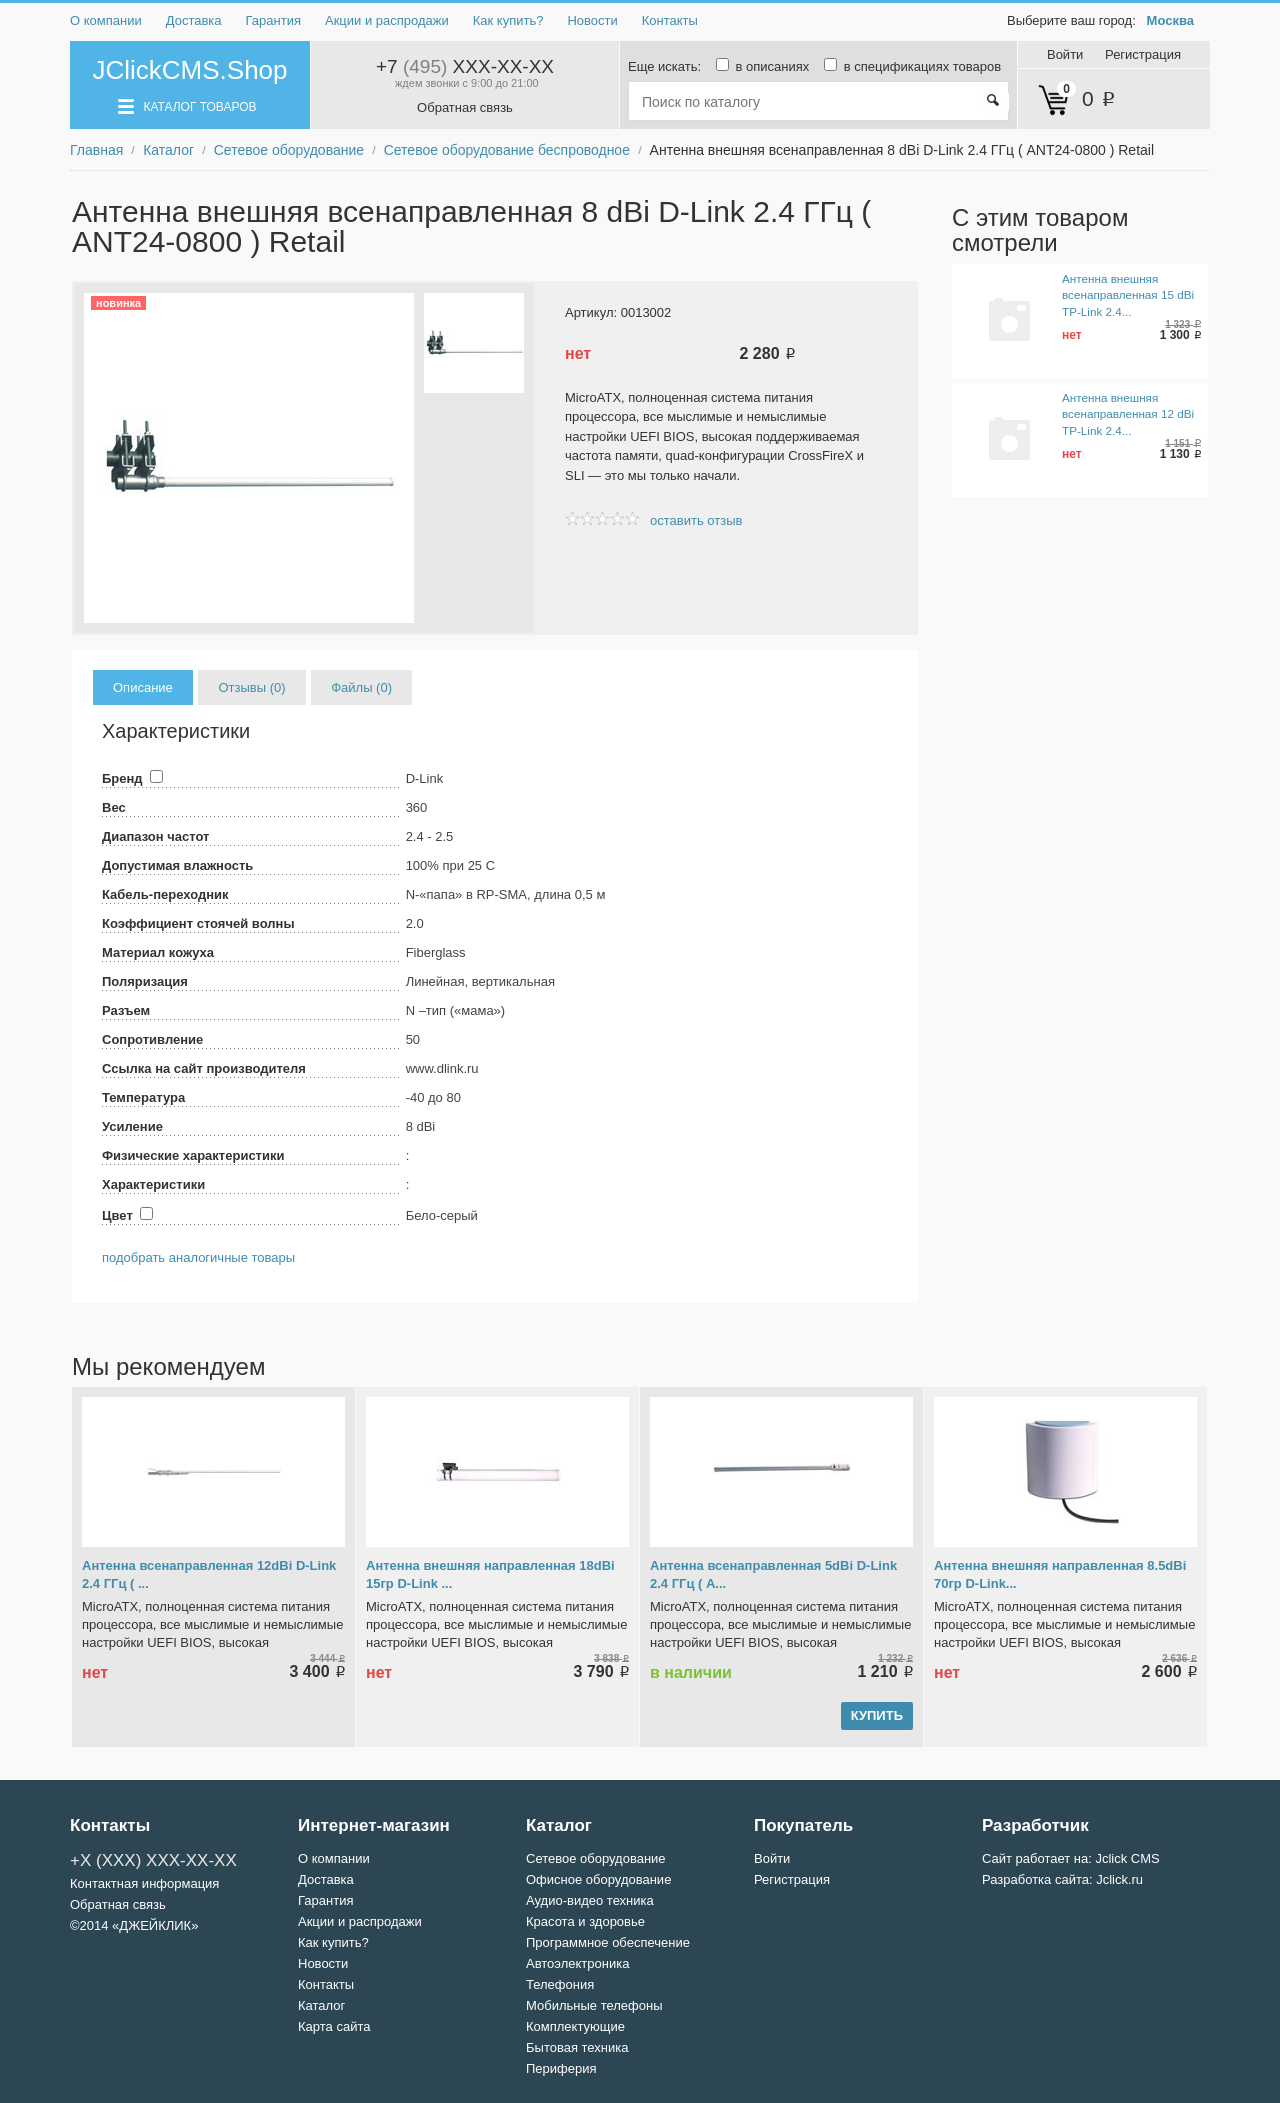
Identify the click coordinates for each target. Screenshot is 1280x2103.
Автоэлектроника (577, 1963)
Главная (96, 150)
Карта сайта (334, 2026)
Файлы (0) (361, 687)
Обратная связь (465, 107)
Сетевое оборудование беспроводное (507, 150)
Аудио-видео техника (590, 1900)
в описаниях (759, 66)
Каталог (168, 150)
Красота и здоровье (585, 1921)
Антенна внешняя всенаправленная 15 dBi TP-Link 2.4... (1128, 295)
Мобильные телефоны (594, 2005)
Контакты (670, 20)
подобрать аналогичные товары (198, 1257)
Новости (592, 20)
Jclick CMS (1127, 1858)
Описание (143, 687)
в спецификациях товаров (907, 66)
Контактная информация (144, 1883)
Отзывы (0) (251, 687)
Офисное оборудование (598, 1879)
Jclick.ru (1119, 1879)
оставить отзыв (696, 520)
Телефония (560, 1984)
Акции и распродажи (387, 20)
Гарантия (273, 20)
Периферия (561, 2068)
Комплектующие (575, 2026)
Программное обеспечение (608, 1942)
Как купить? (508, 20)
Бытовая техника (577, 2047)
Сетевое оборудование (289, 150)
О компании (106, 20)
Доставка (194, 20)
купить (877, 1715)
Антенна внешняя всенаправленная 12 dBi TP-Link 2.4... (1128, 414)
